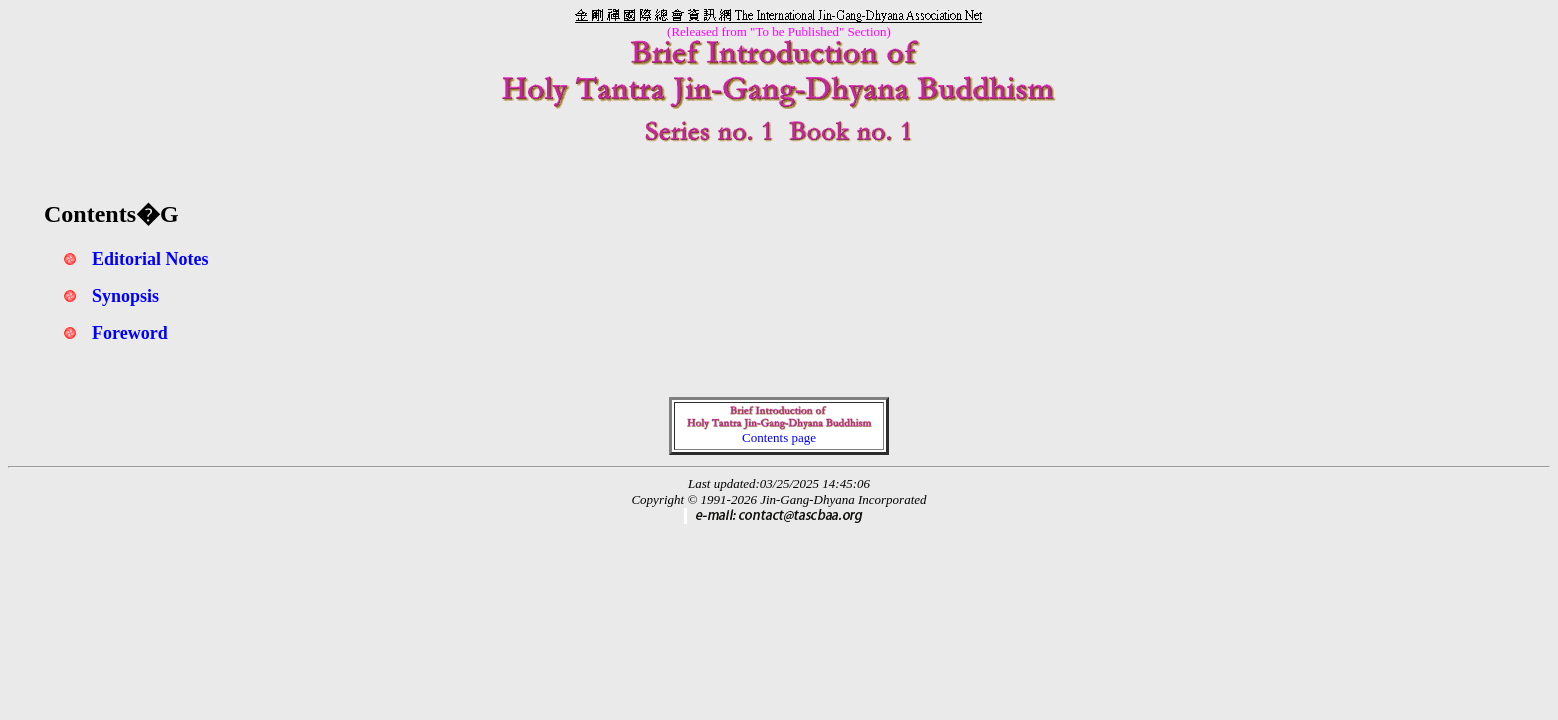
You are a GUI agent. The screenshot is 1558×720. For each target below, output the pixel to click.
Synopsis (125, 296)
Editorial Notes (150, 259)
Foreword (130, 333)
